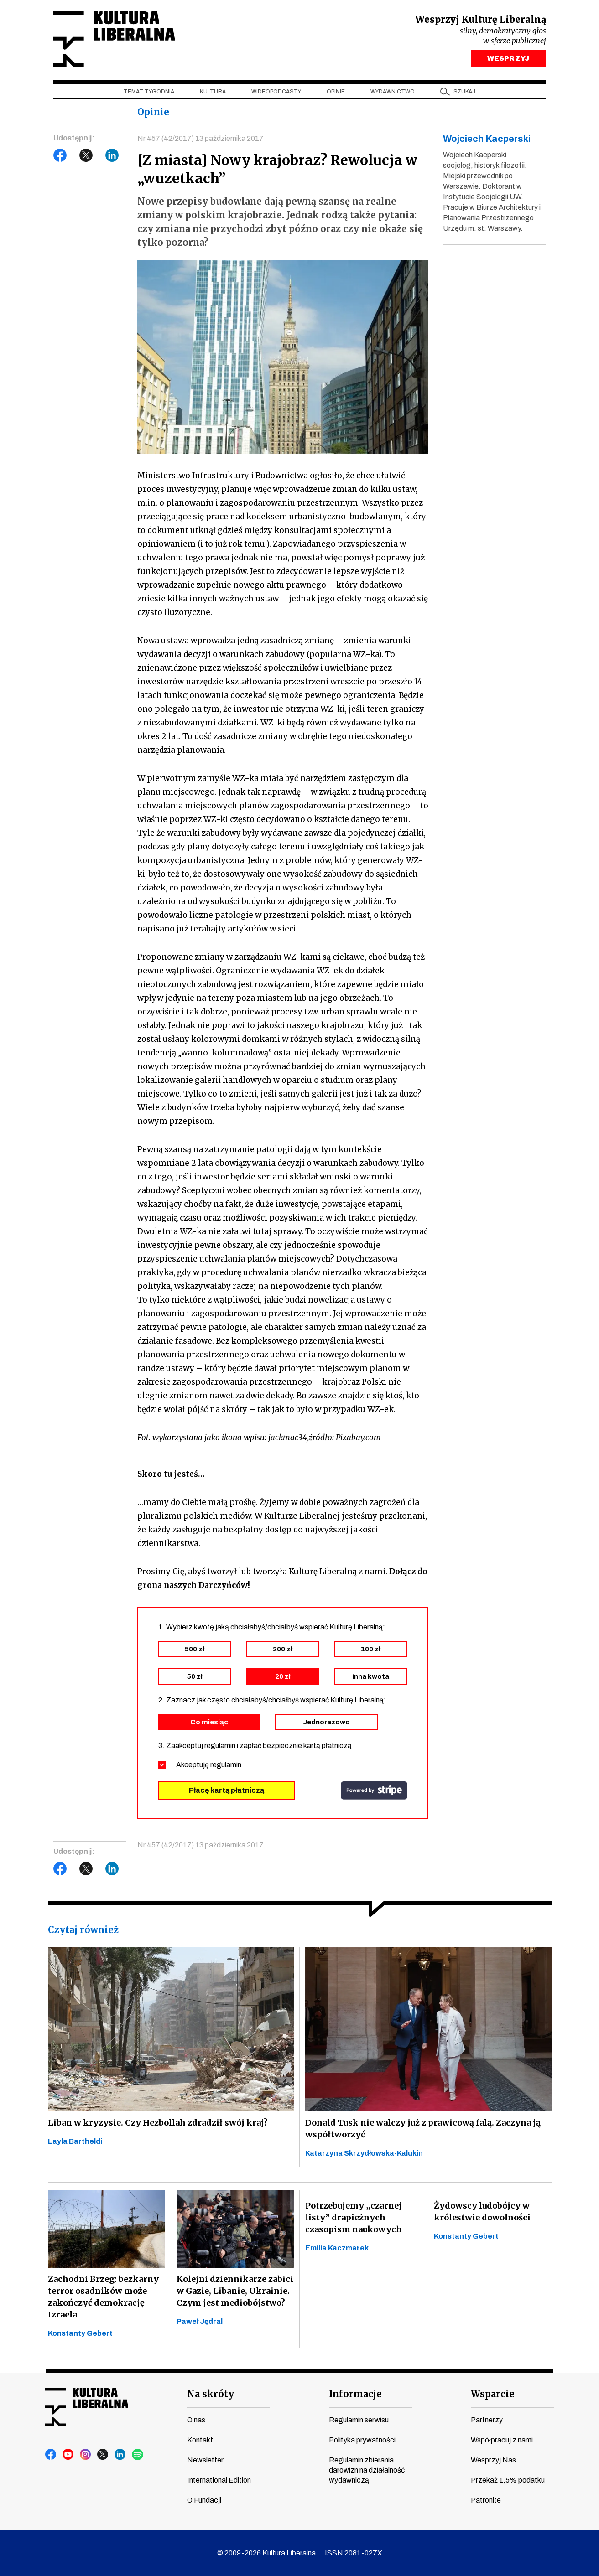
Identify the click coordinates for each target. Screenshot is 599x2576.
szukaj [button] (464, 91)
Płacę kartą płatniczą (226, 1790)
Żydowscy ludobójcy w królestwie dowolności (482, 2211)
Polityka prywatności (362, 2440)
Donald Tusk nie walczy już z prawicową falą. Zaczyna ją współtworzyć (423, 2128)
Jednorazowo (326, 1722)
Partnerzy (487, 2420)
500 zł (194, 1649)
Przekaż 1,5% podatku (508, 2480)
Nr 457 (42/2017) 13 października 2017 (200, 138)
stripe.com (374, 1790)
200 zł (282, 1649)
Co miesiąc (209, 1722)
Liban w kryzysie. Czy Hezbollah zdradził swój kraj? (158, 2122)
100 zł (370, 1649)
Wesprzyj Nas (493, 2460)
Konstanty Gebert (80, 2333)
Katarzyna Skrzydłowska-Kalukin (364, 2153)
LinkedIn (112, 155)
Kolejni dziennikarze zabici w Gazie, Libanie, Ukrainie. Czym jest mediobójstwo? (235, 2291)
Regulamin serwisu (359, 2420)
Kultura (213, 91)
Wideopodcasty (276, 91)
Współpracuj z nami (502, 2440)
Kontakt (200, 2440)
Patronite (486, 2500)
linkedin (120, 2455)
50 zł (195, 1676)
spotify (138, 2455)
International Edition (219, 2480)
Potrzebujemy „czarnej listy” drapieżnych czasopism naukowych (353, 2217)
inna (370, 1676)
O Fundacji (204, 2500)
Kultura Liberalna (114, 39)
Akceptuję (208, 1765)
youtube (68, 2455)
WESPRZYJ (508, 58)
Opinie (336, 91)
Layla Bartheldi (75, 2141)
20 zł (283, 1676)
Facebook (60, 155)
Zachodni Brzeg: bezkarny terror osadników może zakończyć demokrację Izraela (103, 2297)
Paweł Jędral (200, 2321)
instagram (86, 2455)
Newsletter (205, 2460)
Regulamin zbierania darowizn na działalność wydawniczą (367, 2470)
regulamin (225, 1765)
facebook (51, 2455)
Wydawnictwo (392, 91)
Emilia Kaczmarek (337, 2248)
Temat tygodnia (149, 91)
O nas (196, 2420)
